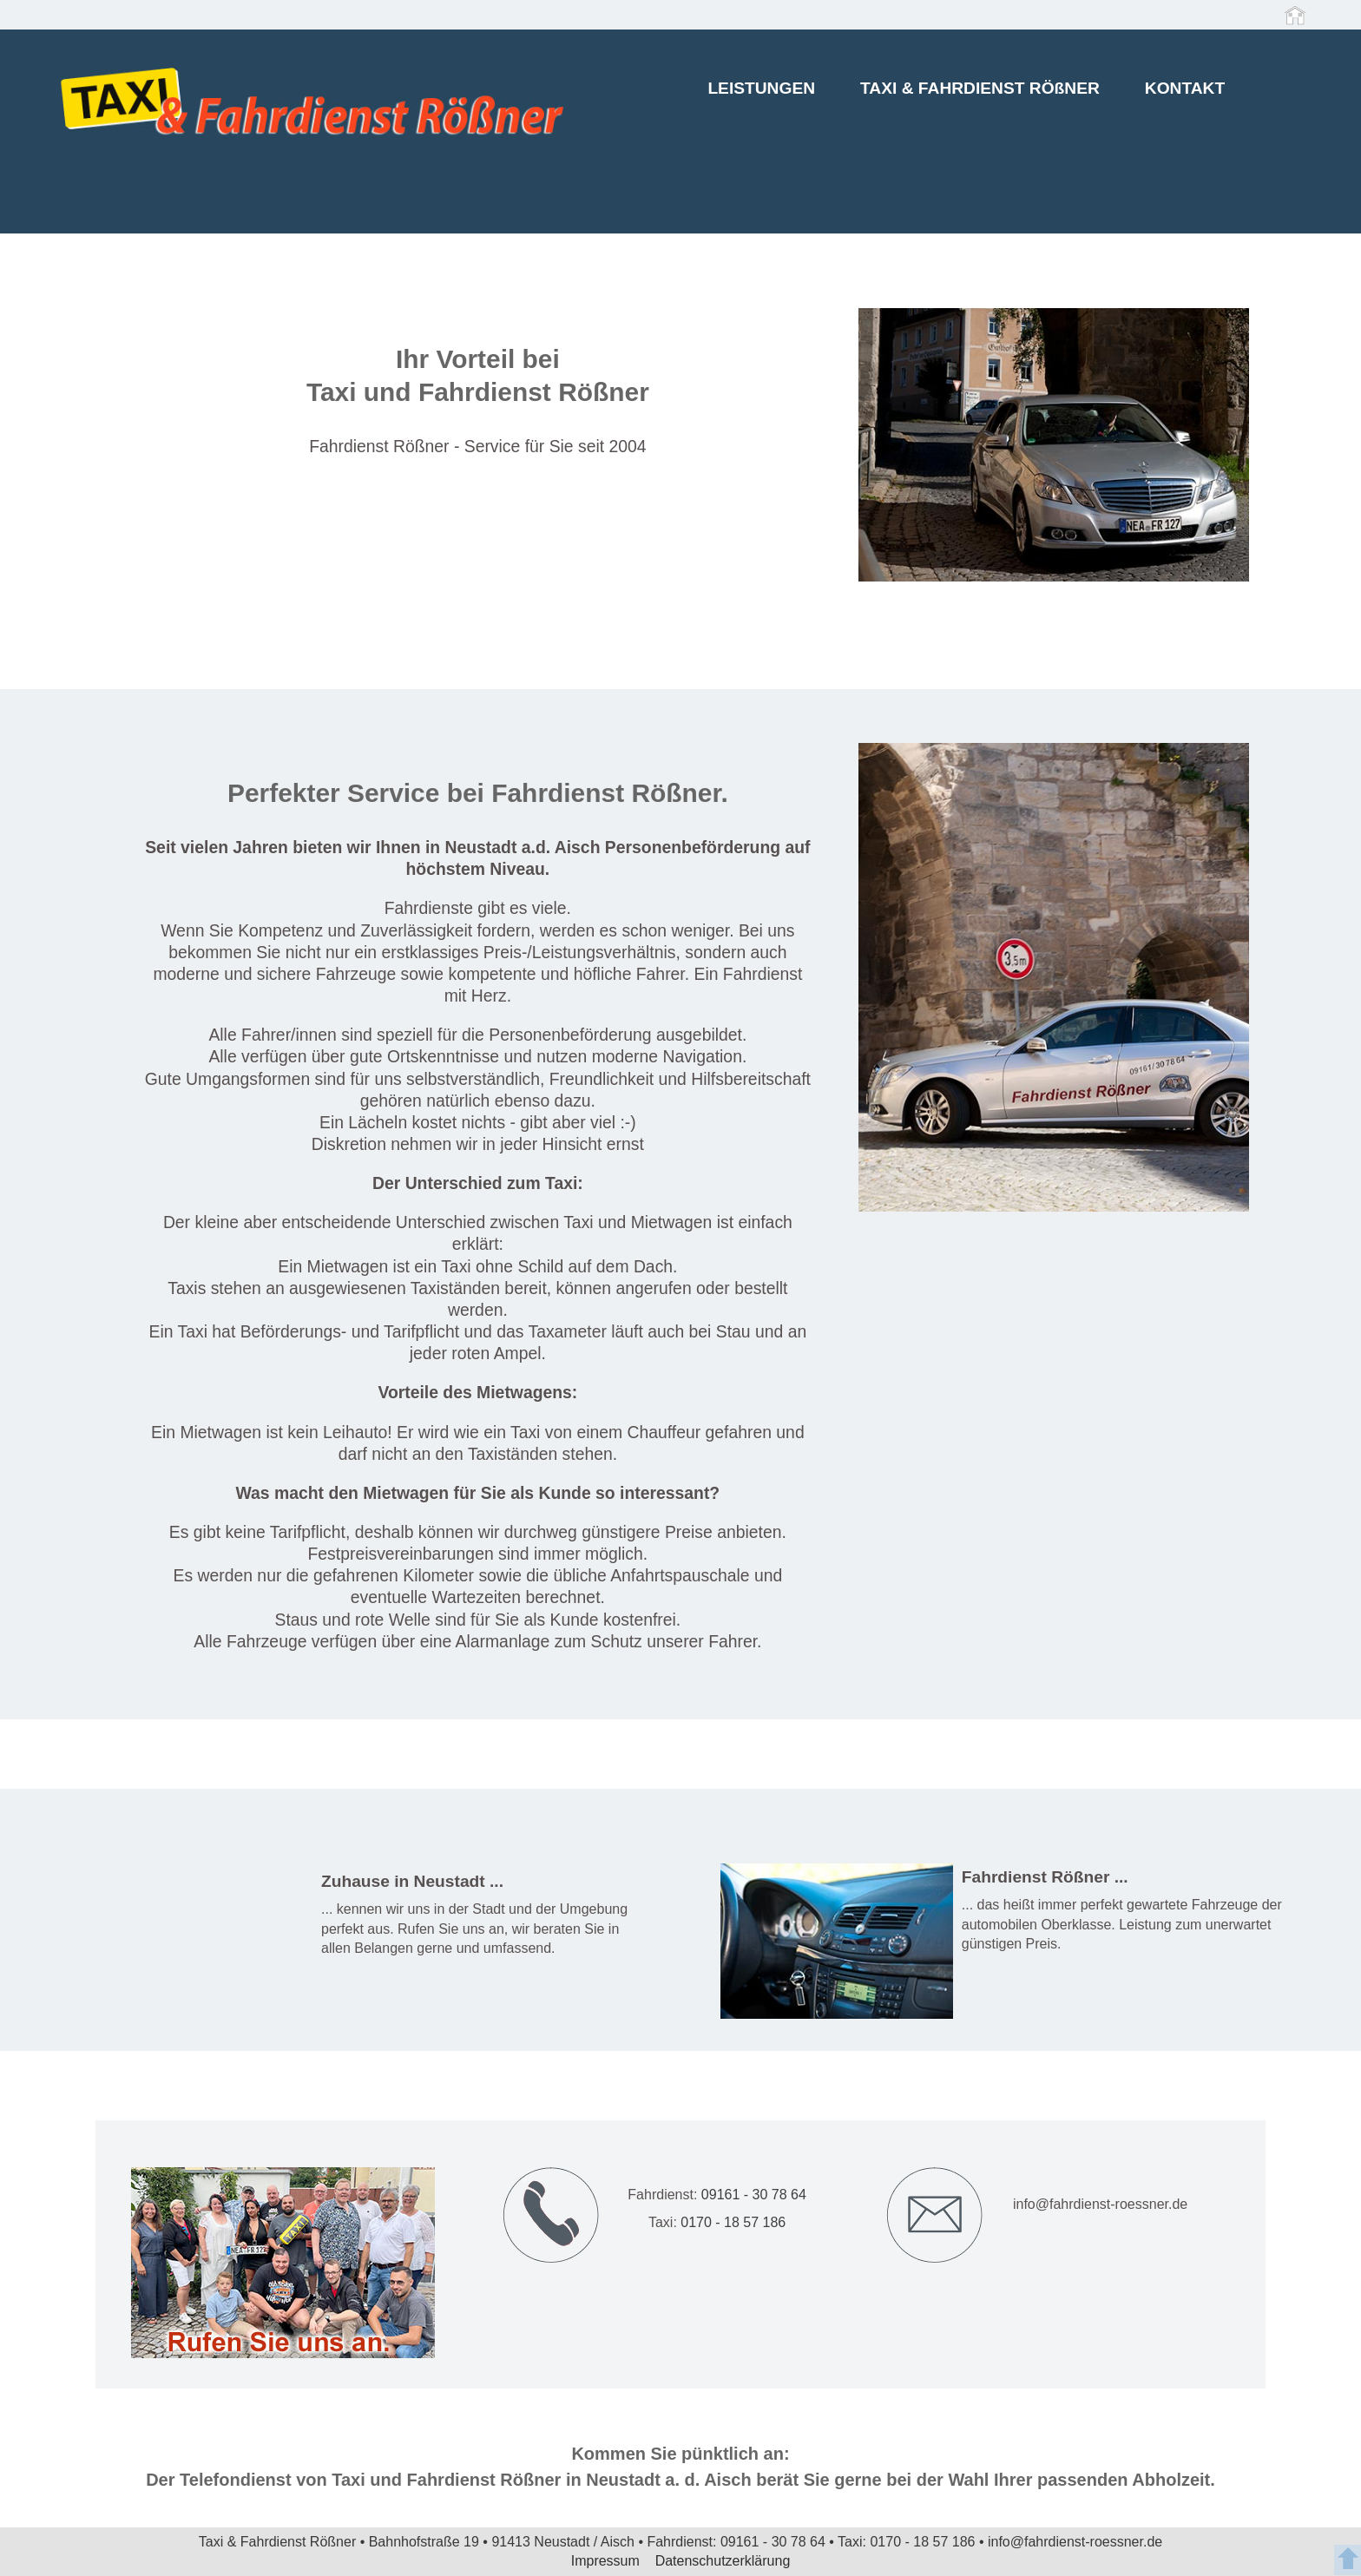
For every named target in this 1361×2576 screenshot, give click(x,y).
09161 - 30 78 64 (753, 2194)
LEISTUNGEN (761, 91)
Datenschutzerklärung (723, 2560)
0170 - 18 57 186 (731, 2222)
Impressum (607, 2560)
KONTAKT (1185, 91)
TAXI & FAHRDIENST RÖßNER (980, 91)
